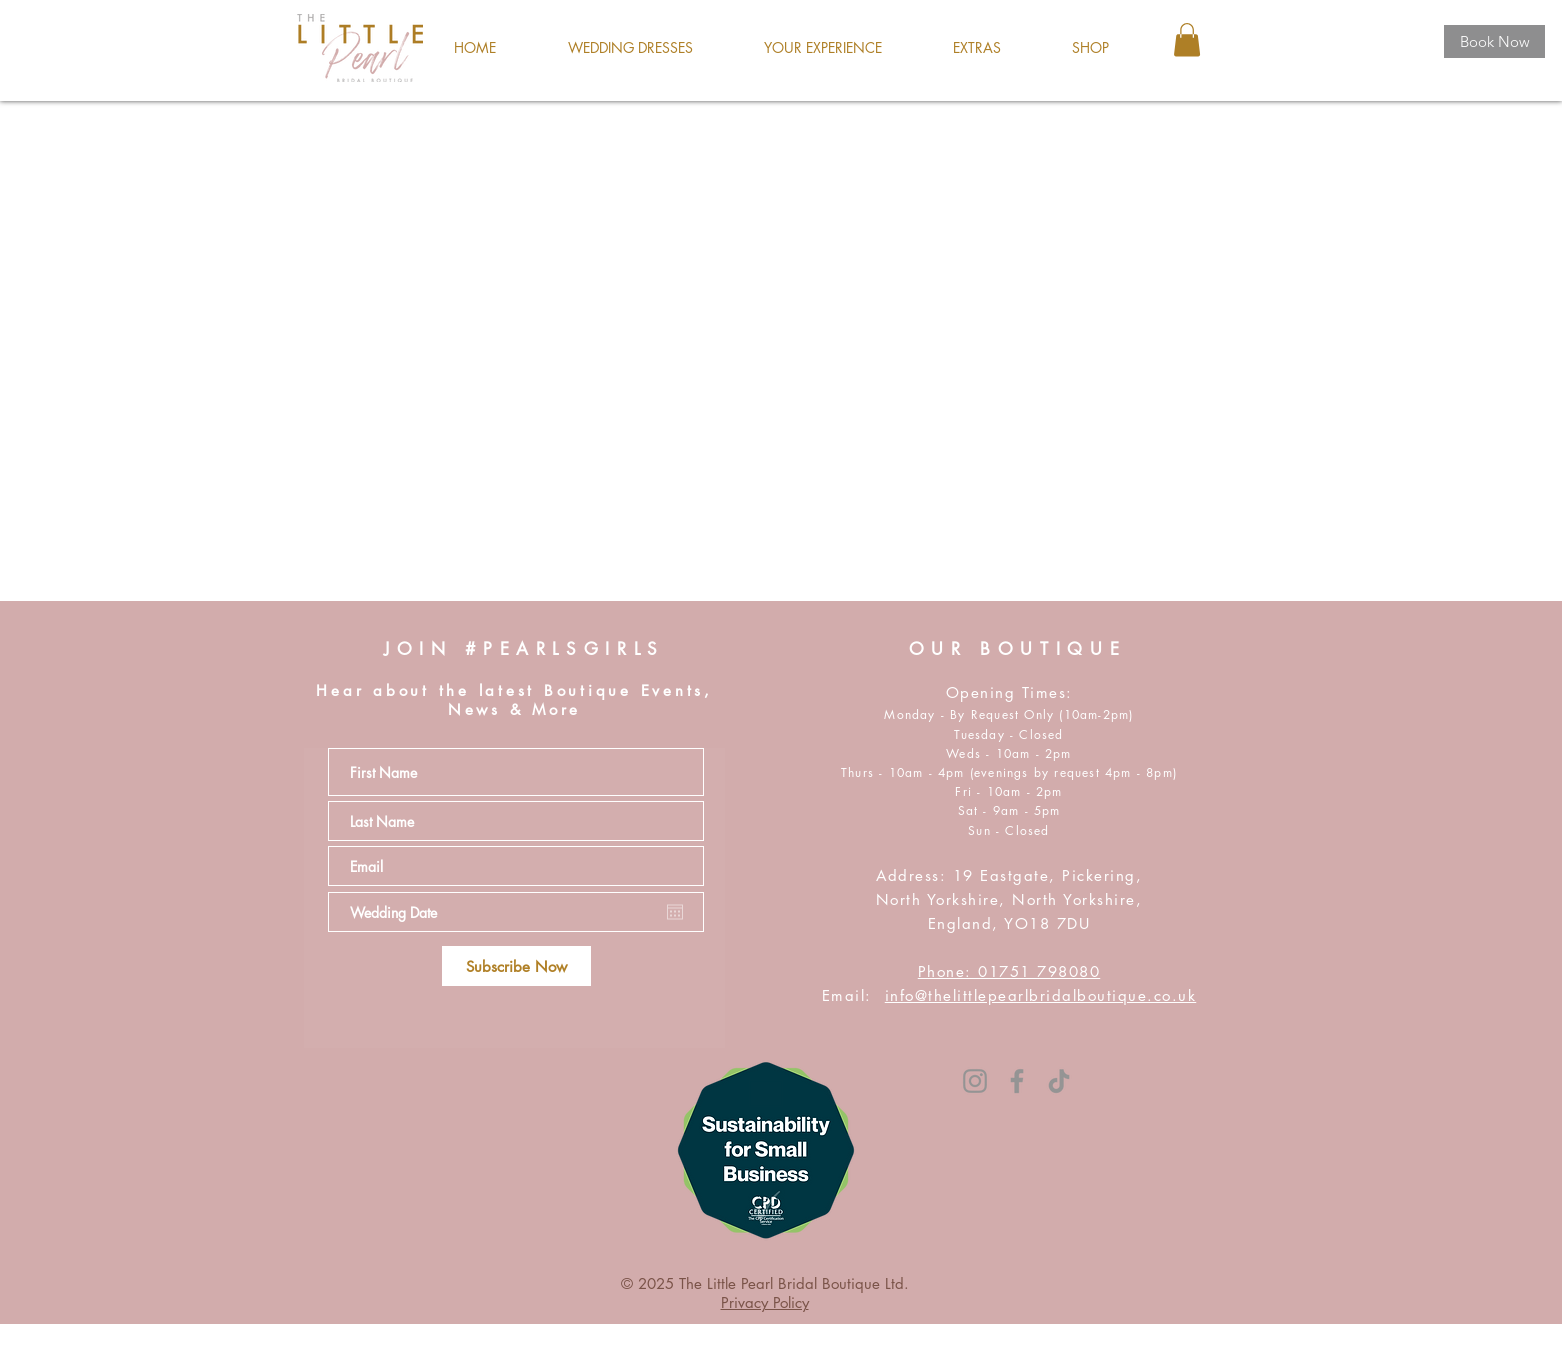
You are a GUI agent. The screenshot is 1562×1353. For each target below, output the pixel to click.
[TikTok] (1059, 1081)
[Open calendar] (675, 912)
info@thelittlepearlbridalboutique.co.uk (1041, 995)
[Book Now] (1494, 41)
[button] (630, 48)
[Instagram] (975, 1081)
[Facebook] (1017, 1081)
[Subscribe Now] (516, 966)
